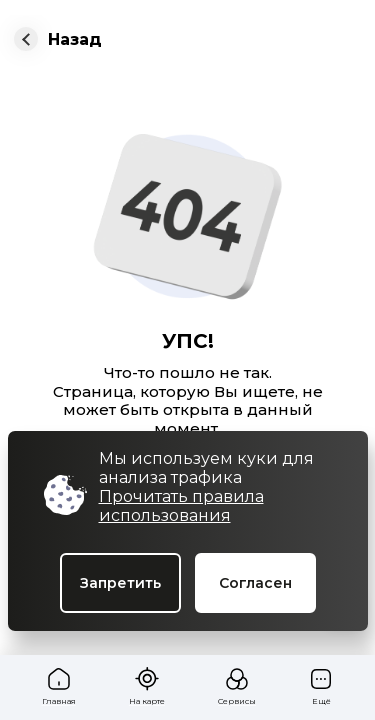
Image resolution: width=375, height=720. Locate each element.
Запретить (120, 583)
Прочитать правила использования (181, 506)
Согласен (255, 583)
